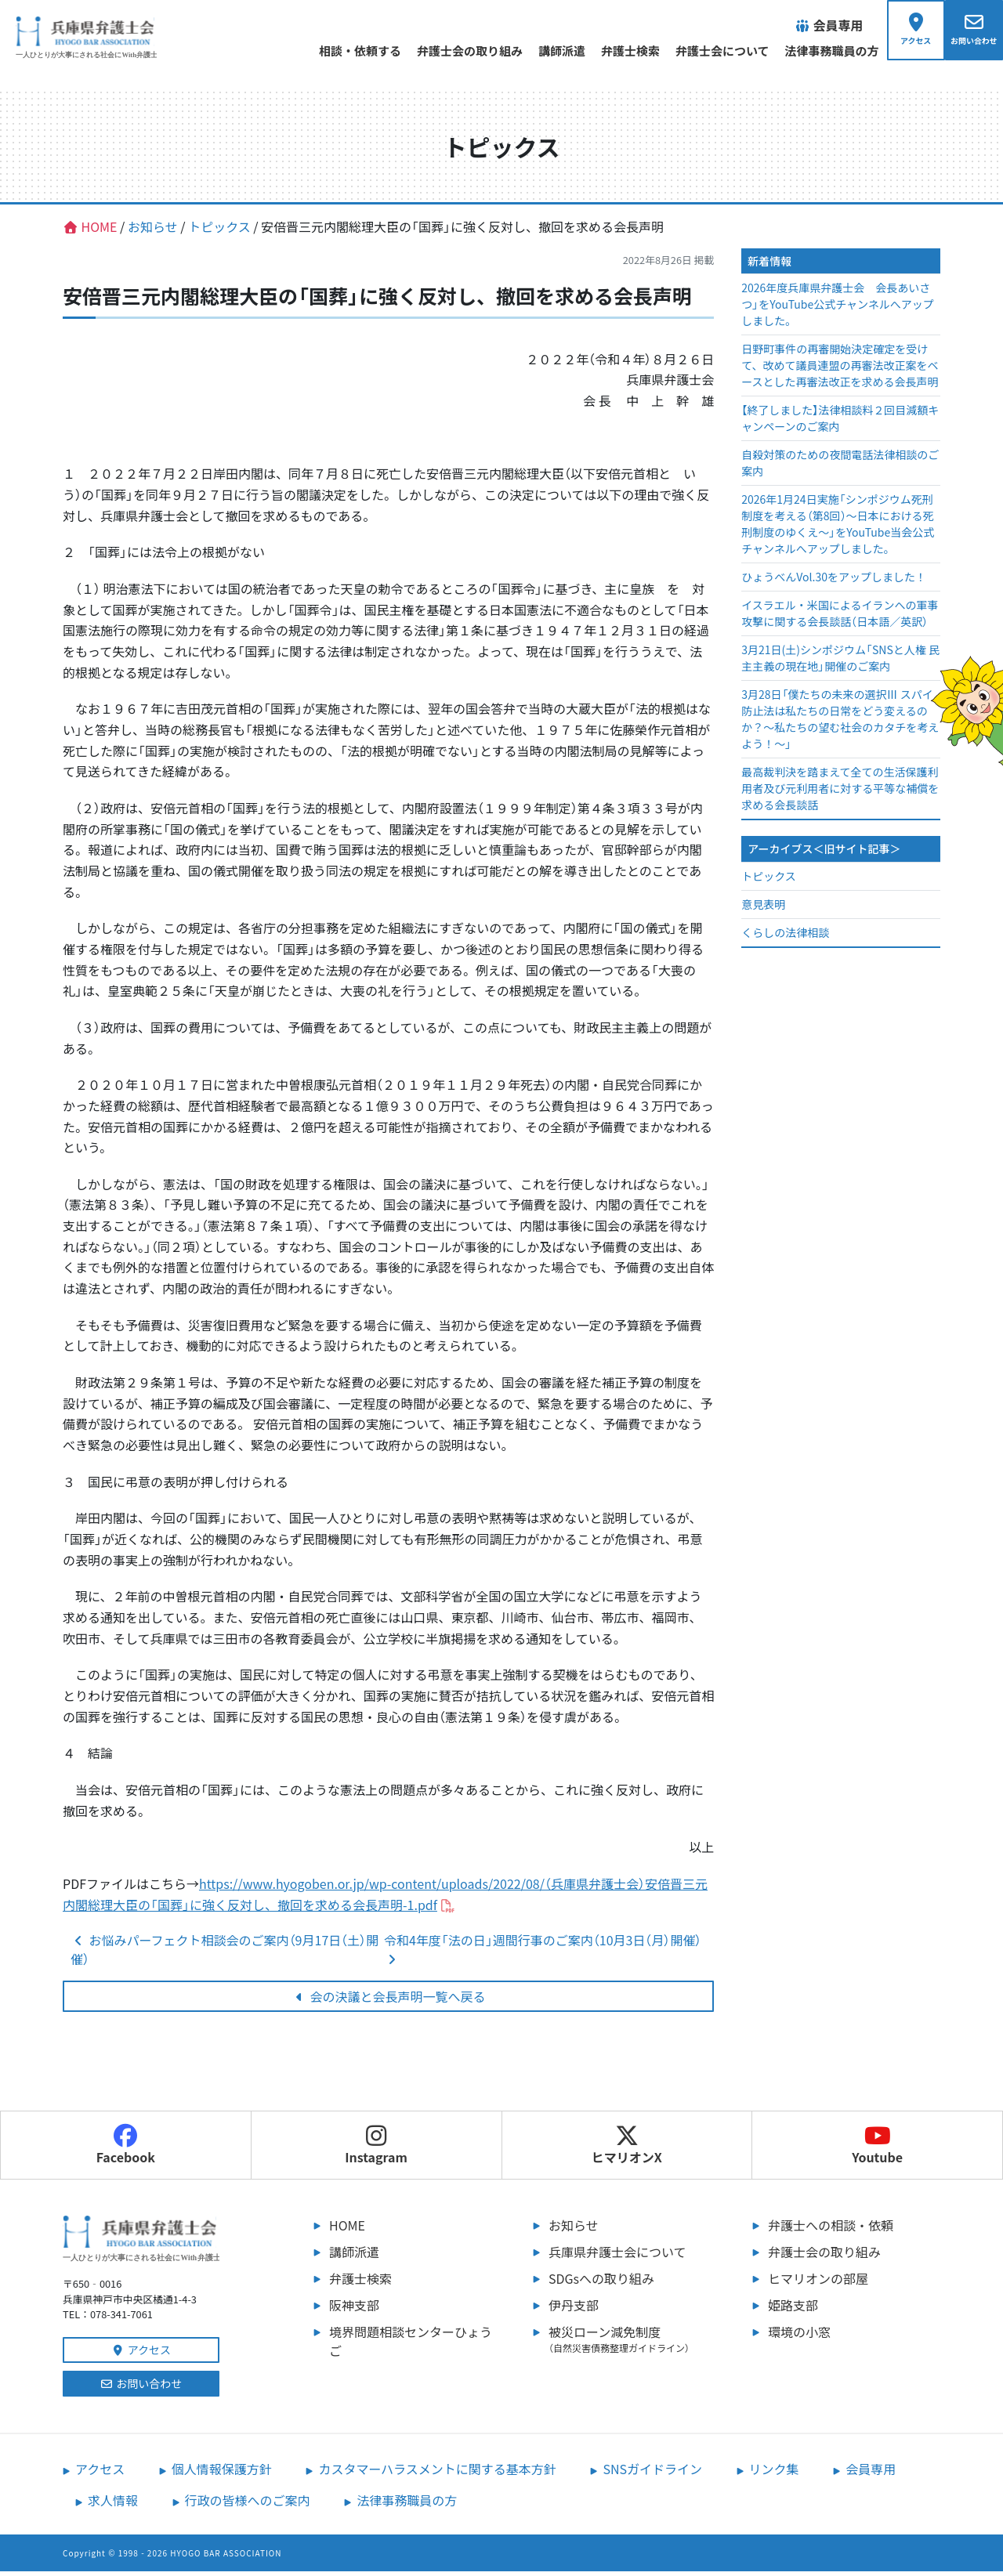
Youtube (877, 2150)
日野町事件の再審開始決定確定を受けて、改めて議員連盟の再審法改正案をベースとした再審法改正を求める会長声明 (839, 370)
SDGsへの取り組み (601, 2283)
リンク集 (774, 2473)
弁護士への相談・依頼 (830, 2229)
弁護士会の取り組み (452, 50)
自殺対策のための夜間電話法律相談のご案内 (840, 468)
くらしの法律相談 (785, 937)
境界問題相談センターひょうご (410, 2345)
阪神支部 (354, 2309)
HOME (347, 2229)
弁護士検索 (613, 50)
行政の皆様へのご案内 (247, 2504)
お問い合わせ (141, 2388)
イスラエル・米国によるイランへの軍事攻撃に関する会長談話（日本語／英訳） (839, 618)
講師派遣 (544, 50)
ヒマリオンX (627, 2150)
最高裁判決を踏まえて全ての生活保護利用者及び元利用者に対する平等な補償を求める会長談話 (840, 793)
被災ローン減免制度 (635, 2343)
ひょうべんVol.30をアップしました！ (833, 582)
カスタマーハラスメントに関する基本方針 (437, 2473)
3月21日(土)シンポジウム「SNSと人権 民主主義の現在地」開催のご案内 (840, 663)
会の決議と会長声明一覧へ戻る (388, 2001)
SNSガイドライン (652, 2473)
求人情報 (113, 2504)
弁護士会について (705, 50)
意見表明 (763, 909)
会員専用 (870, 2473)
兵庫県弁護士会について (617, 2256)
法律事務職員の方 (815, 50)
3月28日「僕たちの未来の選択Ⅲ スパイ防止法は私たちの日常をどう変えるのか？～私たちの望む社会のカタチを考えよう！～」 (840, 724)
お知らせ (574, 2229)
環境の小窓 (799, 2336)
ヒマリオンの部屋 (818, 2283)
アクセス (141, 2354)
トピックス (768, 880)
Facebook (125, 2150)
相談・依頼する (343, 50)
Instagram (376, 2150)
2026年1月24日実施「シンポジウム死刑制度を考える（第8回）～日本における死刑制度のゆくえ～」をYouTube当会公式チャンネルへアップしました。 (837, 529)
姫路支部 (793, 2309)
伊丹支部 (574, 2309)
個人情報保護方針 (222, 2473)
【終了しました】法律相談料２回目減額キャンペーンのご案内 (840, 423)
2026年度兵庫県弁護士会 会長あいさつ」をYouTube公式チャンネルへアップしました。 (837, 309)
